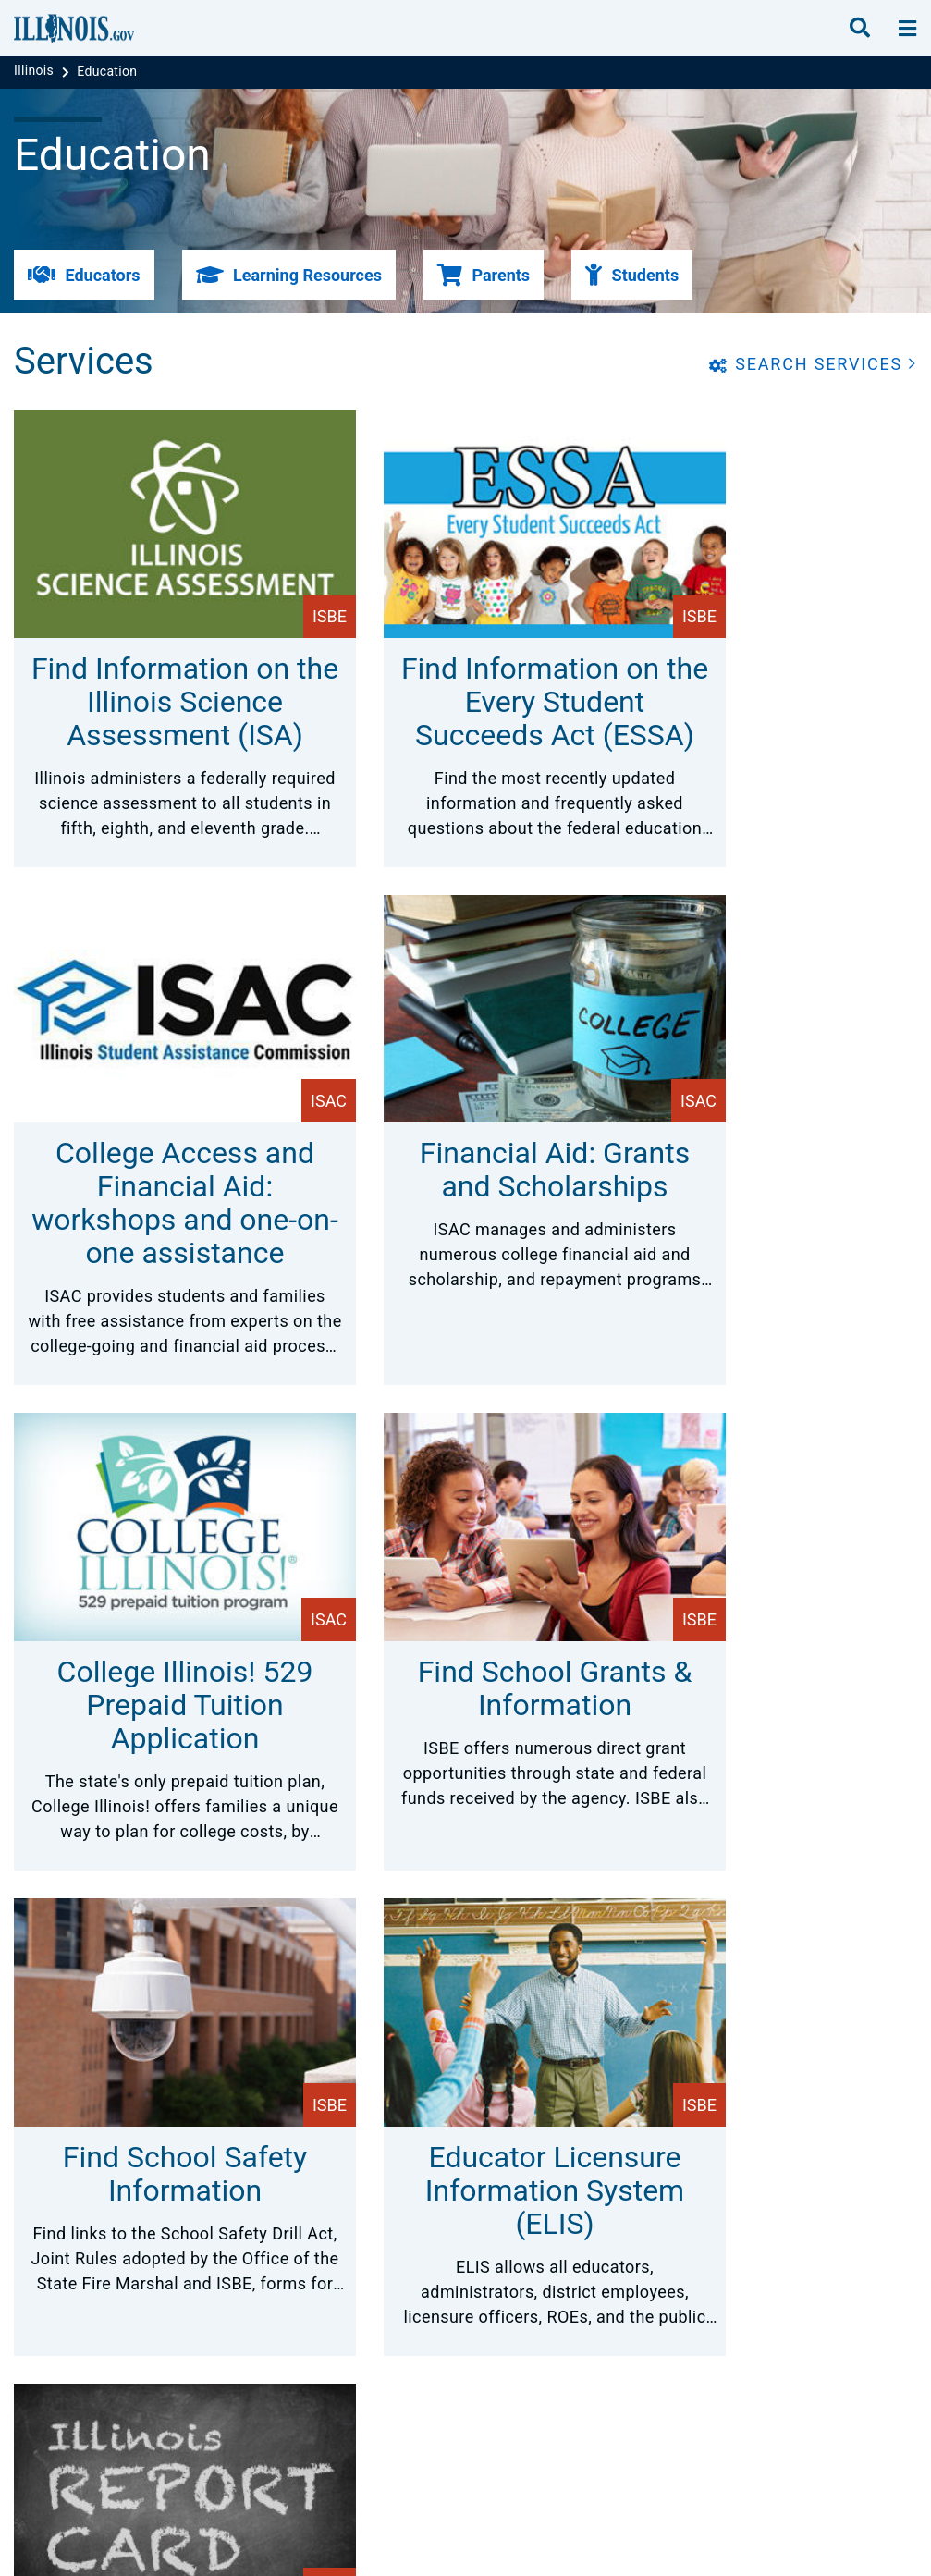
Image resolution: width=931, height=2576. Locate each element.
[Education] (107, 71)
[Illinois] (35, 71)
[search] (860, 29)
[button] (84, 275)
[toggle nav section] (907, 28)
